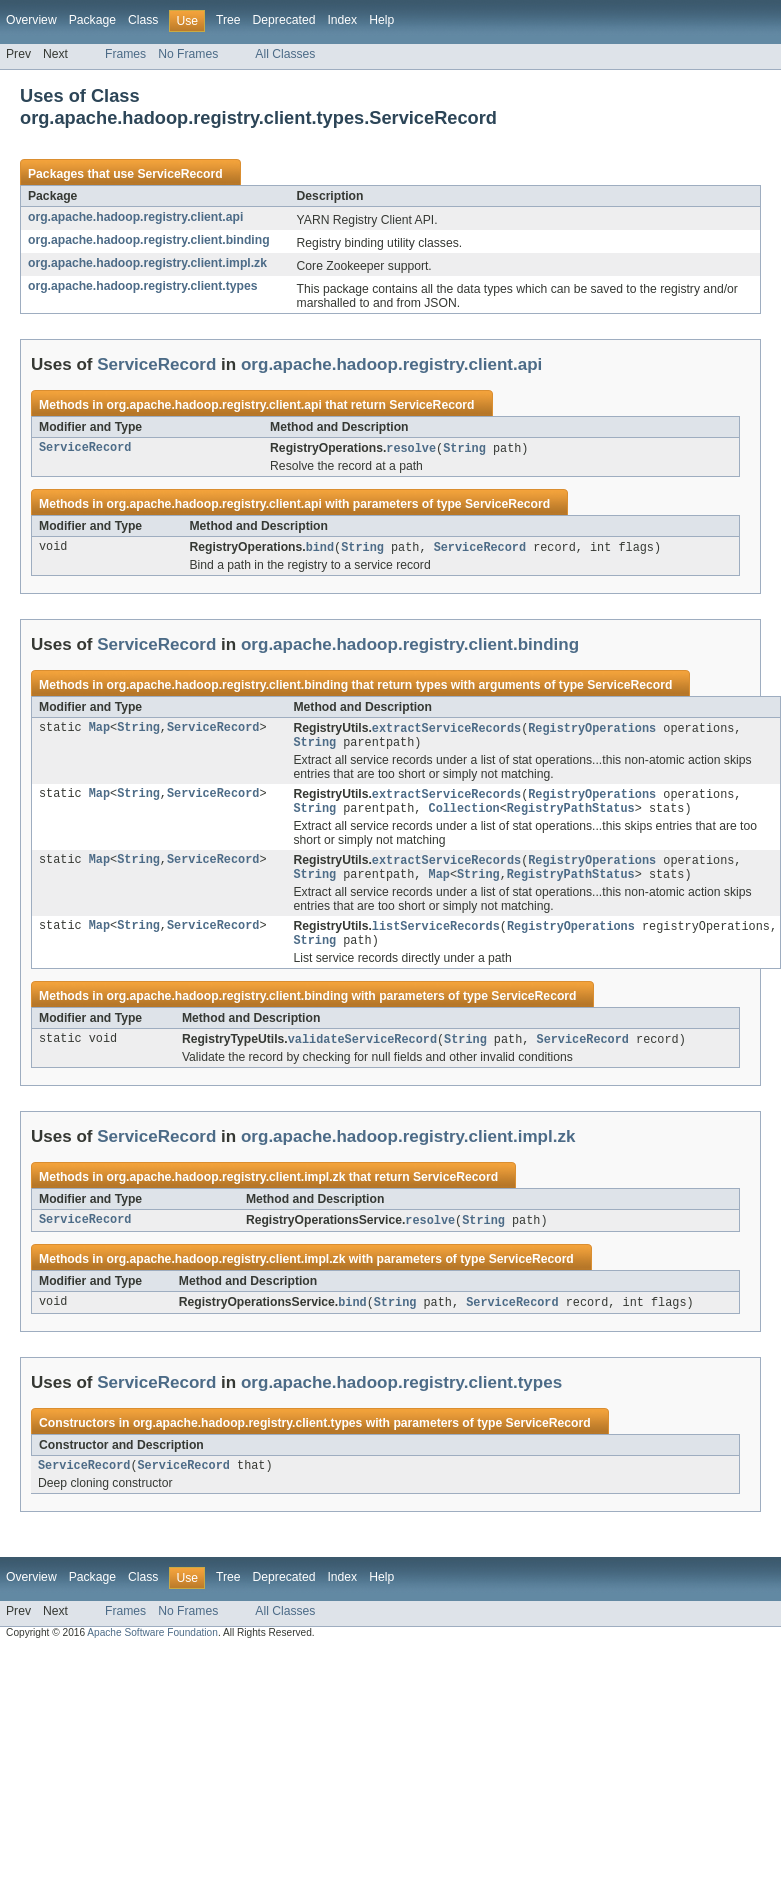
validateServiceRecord (362, 1054)
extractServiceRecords (446, 731)
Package (92, 20)
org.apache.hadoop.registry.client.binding (149, 240)
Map (99, 731)
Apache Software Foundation (152, 1651)
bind (320, 549)
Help (381, 20)
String (464, 449)
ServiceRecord (179, 174)
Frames (125, 54)
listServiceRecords (436, 938)
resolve (411, 449)
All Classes (285, 54)
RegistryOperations (592, 731)
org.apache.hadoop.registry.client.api (135, 217)
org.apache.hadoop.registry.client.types (142, 286)
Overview (31, 20)
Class (143, 20)
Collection (463, 816)
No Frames (188, 54)
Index (342, 20)
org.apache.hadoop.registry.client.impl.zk (147, 263)
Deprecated (284, 20)
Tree (228, 20)
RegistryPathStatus (571, 816)
